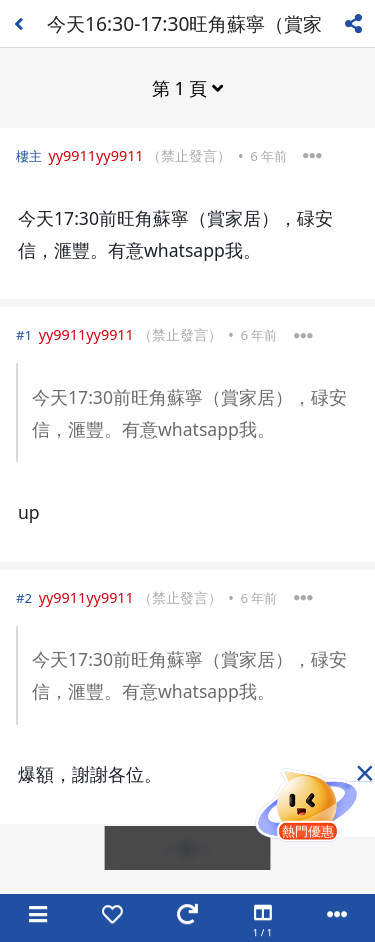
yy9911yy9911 (95, 155)
